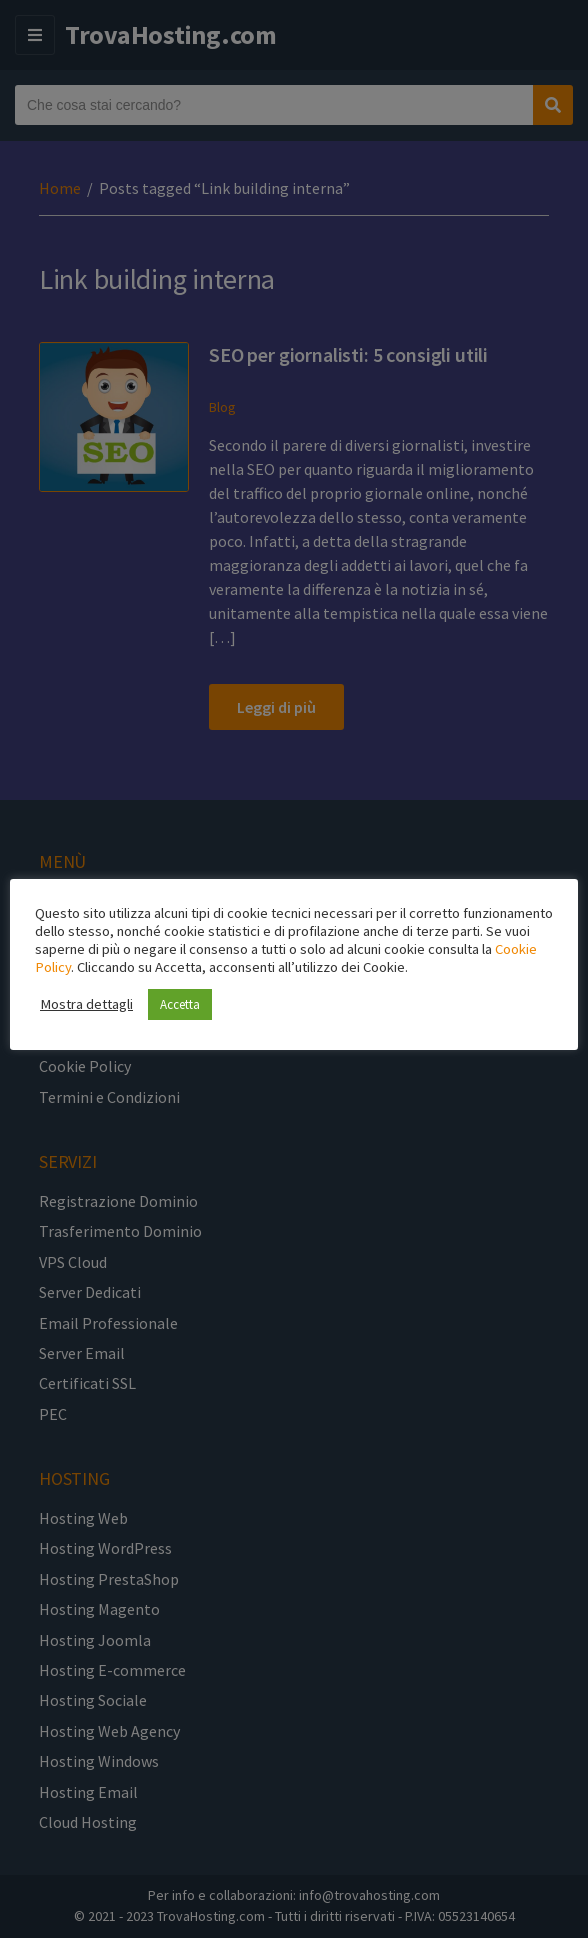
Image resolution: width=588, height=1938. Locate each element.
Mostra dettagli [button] (86, 1004)
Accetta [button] (180, 1004)
